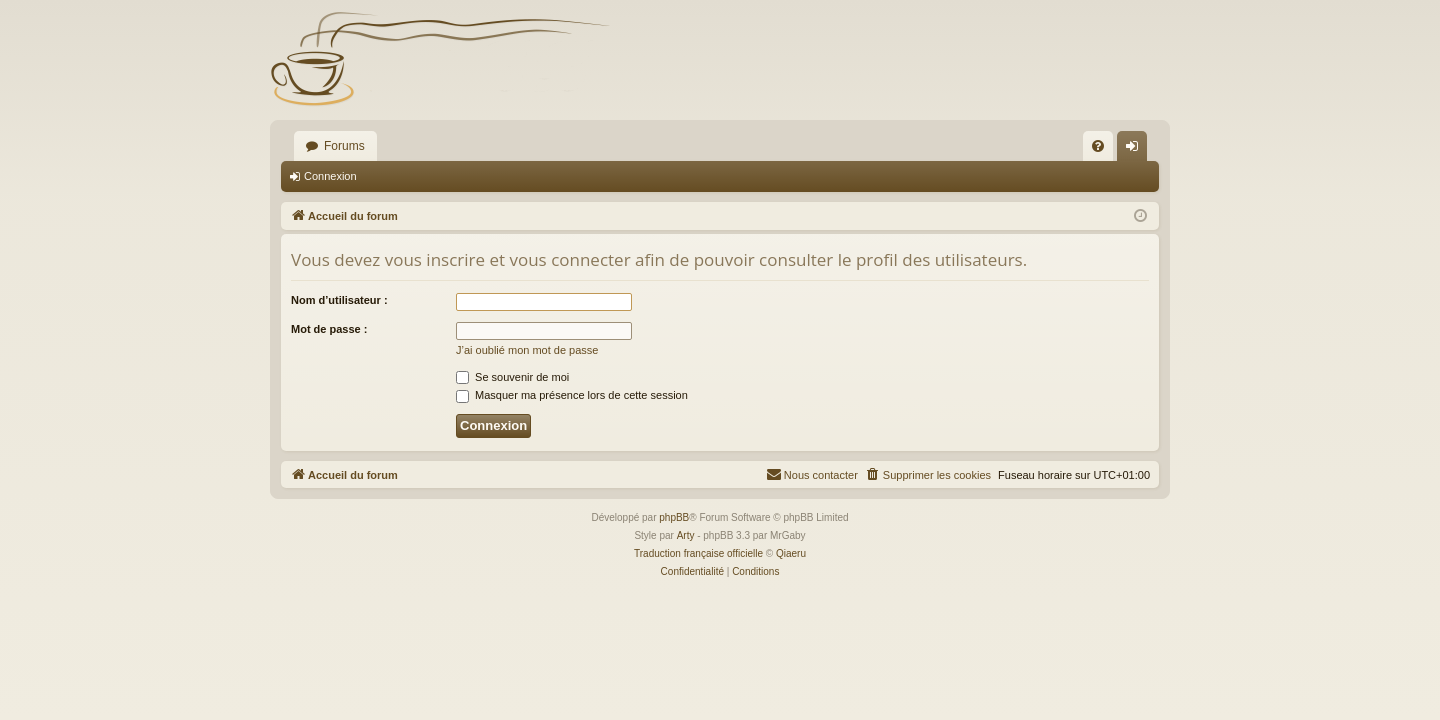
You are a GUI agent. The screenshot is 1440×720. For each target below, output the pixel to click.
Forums (344, 146)
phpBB (674, 517)
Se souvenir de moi (512, 377)
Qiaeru (791, 553)
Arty (686, 535)
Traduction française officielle (698, 553)
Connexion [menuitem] (1136, 150)
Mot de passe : (329, 329)
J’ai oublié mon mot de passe (527, 350)
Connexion (330, 176)
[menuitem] (1098, 146)
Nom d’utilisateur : (339, 300)
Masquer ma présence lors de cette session (572, 395)
